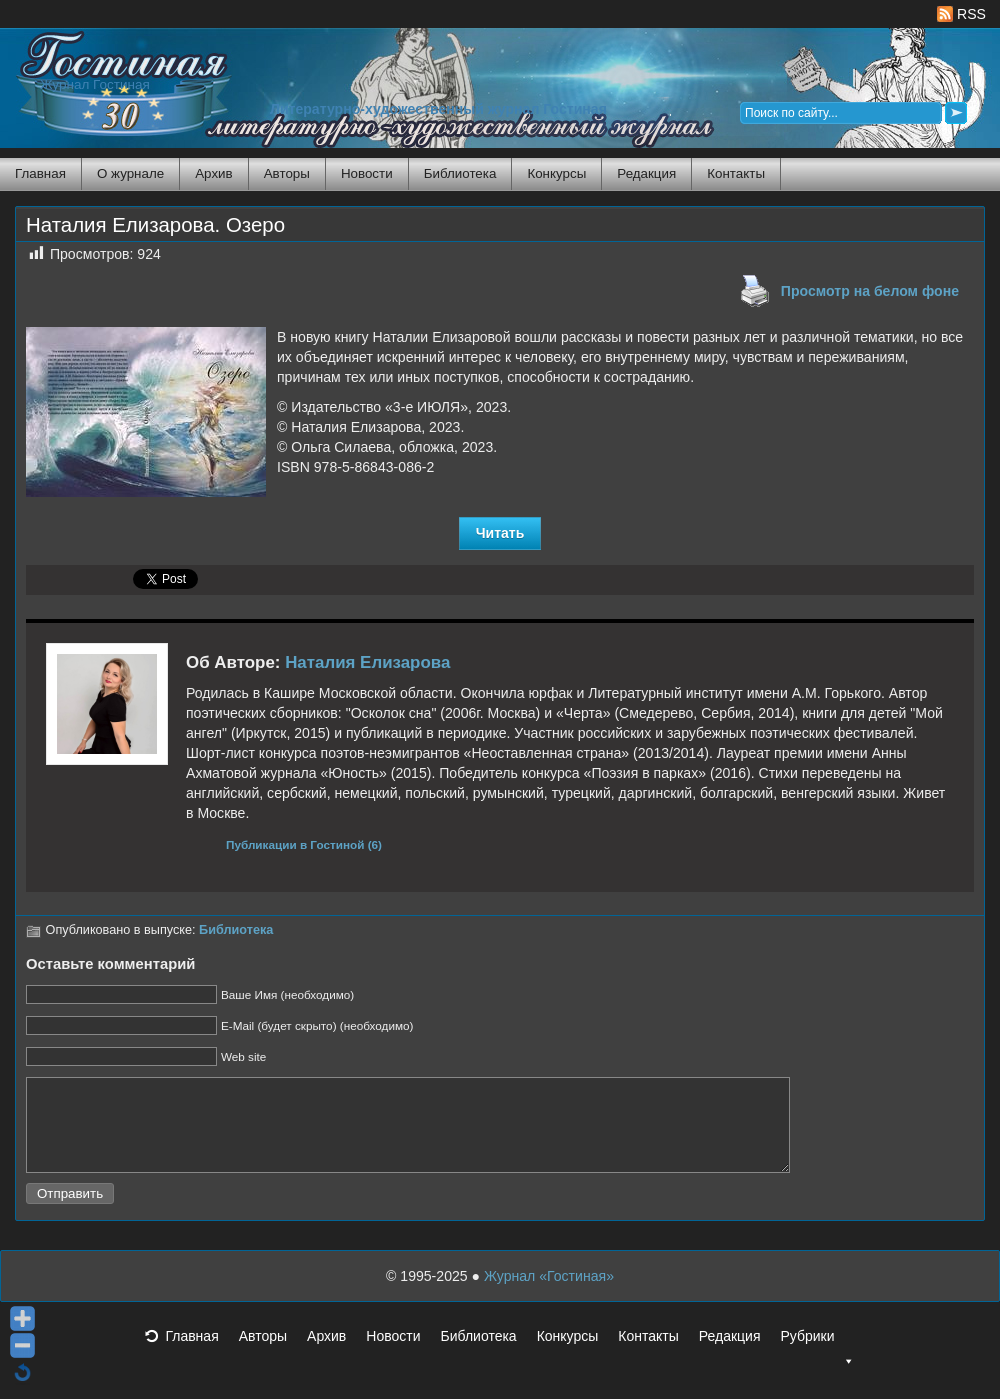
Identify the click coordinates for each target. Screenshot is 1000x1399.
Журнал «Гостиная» (549, 1294)
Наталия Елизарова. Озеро (155, 225)
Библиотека (460, 173)
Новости (367, 173)
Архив (213, 173)
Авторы (287, 173)
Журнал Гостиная (95, 84)
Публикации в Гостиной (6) (304, 844)
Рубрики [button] (817, 1360)
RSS (961, 14)
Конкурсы (556, 173)
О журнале (130, 173)
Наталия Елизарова (367, 662)
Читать (500, 533)
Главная (40, 173)
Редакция (646, 173)
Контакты (736, 173)
